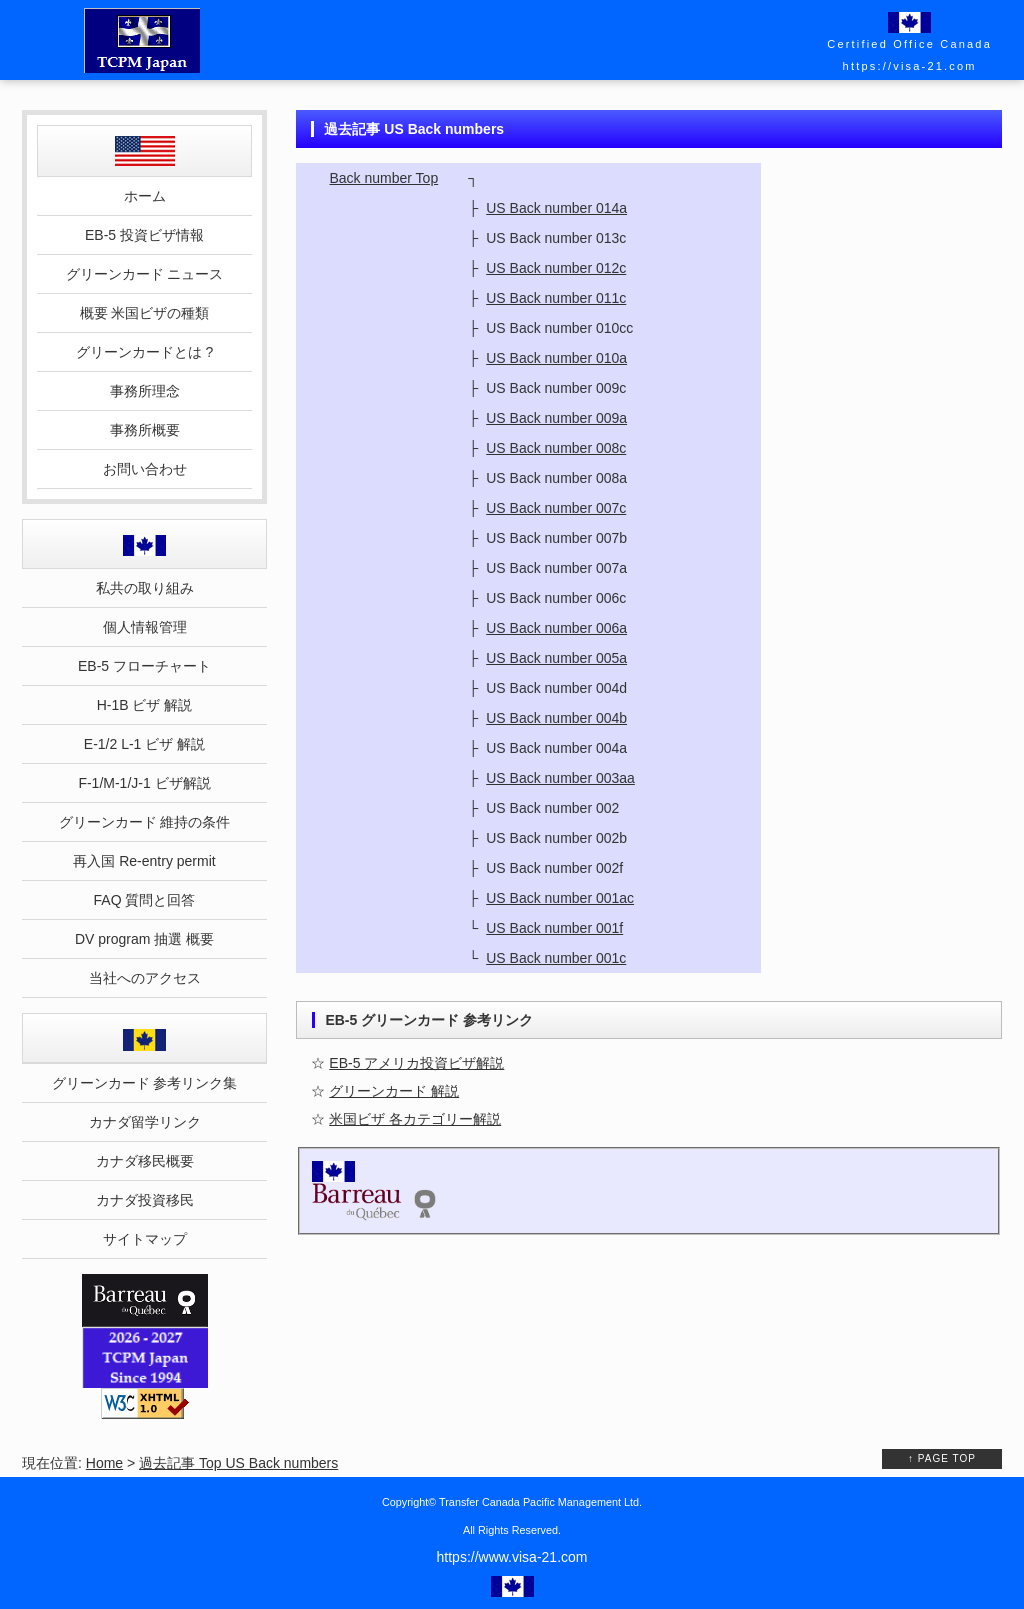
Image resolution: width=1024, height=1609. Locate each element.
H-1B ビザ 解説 (145, 705)
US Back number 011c (556, 298)
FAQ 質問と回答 (145, 900)
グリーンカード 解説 (394, 1091)
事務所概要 (145, 430)
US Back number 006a (556, 628)
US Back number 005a (556, 658)
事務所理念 (145, 391)
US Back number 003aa (560, 778)
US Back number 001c (556, 958)
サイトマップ (145, 1239)
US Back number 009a (556, 418)
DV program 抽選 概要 (144, 939)
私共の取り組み (145, 588)
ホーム (145, 196)
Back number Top (384, 178)
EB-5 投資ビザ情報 (144, 235)
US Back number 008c (556, 448)
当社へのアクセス (145, 978)
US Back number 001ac (560, 898)
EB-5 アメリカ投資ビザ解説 (416, 1063)
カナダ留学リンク (145, 1122)
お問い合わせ (145, 469)
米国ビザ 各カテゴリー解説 (415, 1119)
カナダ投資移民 (145, 1200)
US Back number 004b (556, 718)
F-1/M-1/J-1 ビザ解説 (144, 783)
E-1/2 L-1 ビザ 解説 (144, 744)
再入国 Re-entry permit (144, 861)
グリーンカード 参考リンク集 (145, 1083)
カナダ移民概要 (145, 1161)
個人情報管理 (145, 627)
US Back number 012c (556, 268)
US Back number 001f (554, 928)
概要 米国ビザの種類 (145, 313)
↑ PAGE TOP (942, 1458)
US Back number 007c (556, 508)
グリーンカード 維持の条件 (145, 822)
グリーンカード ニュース (145, 274)
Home (104, 1463)
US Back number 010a (556, 358)
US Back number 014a (556, 208)
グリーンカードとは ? (145, 352)
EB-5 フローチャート (144, 666)
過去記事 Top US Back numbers (238, 1463)
